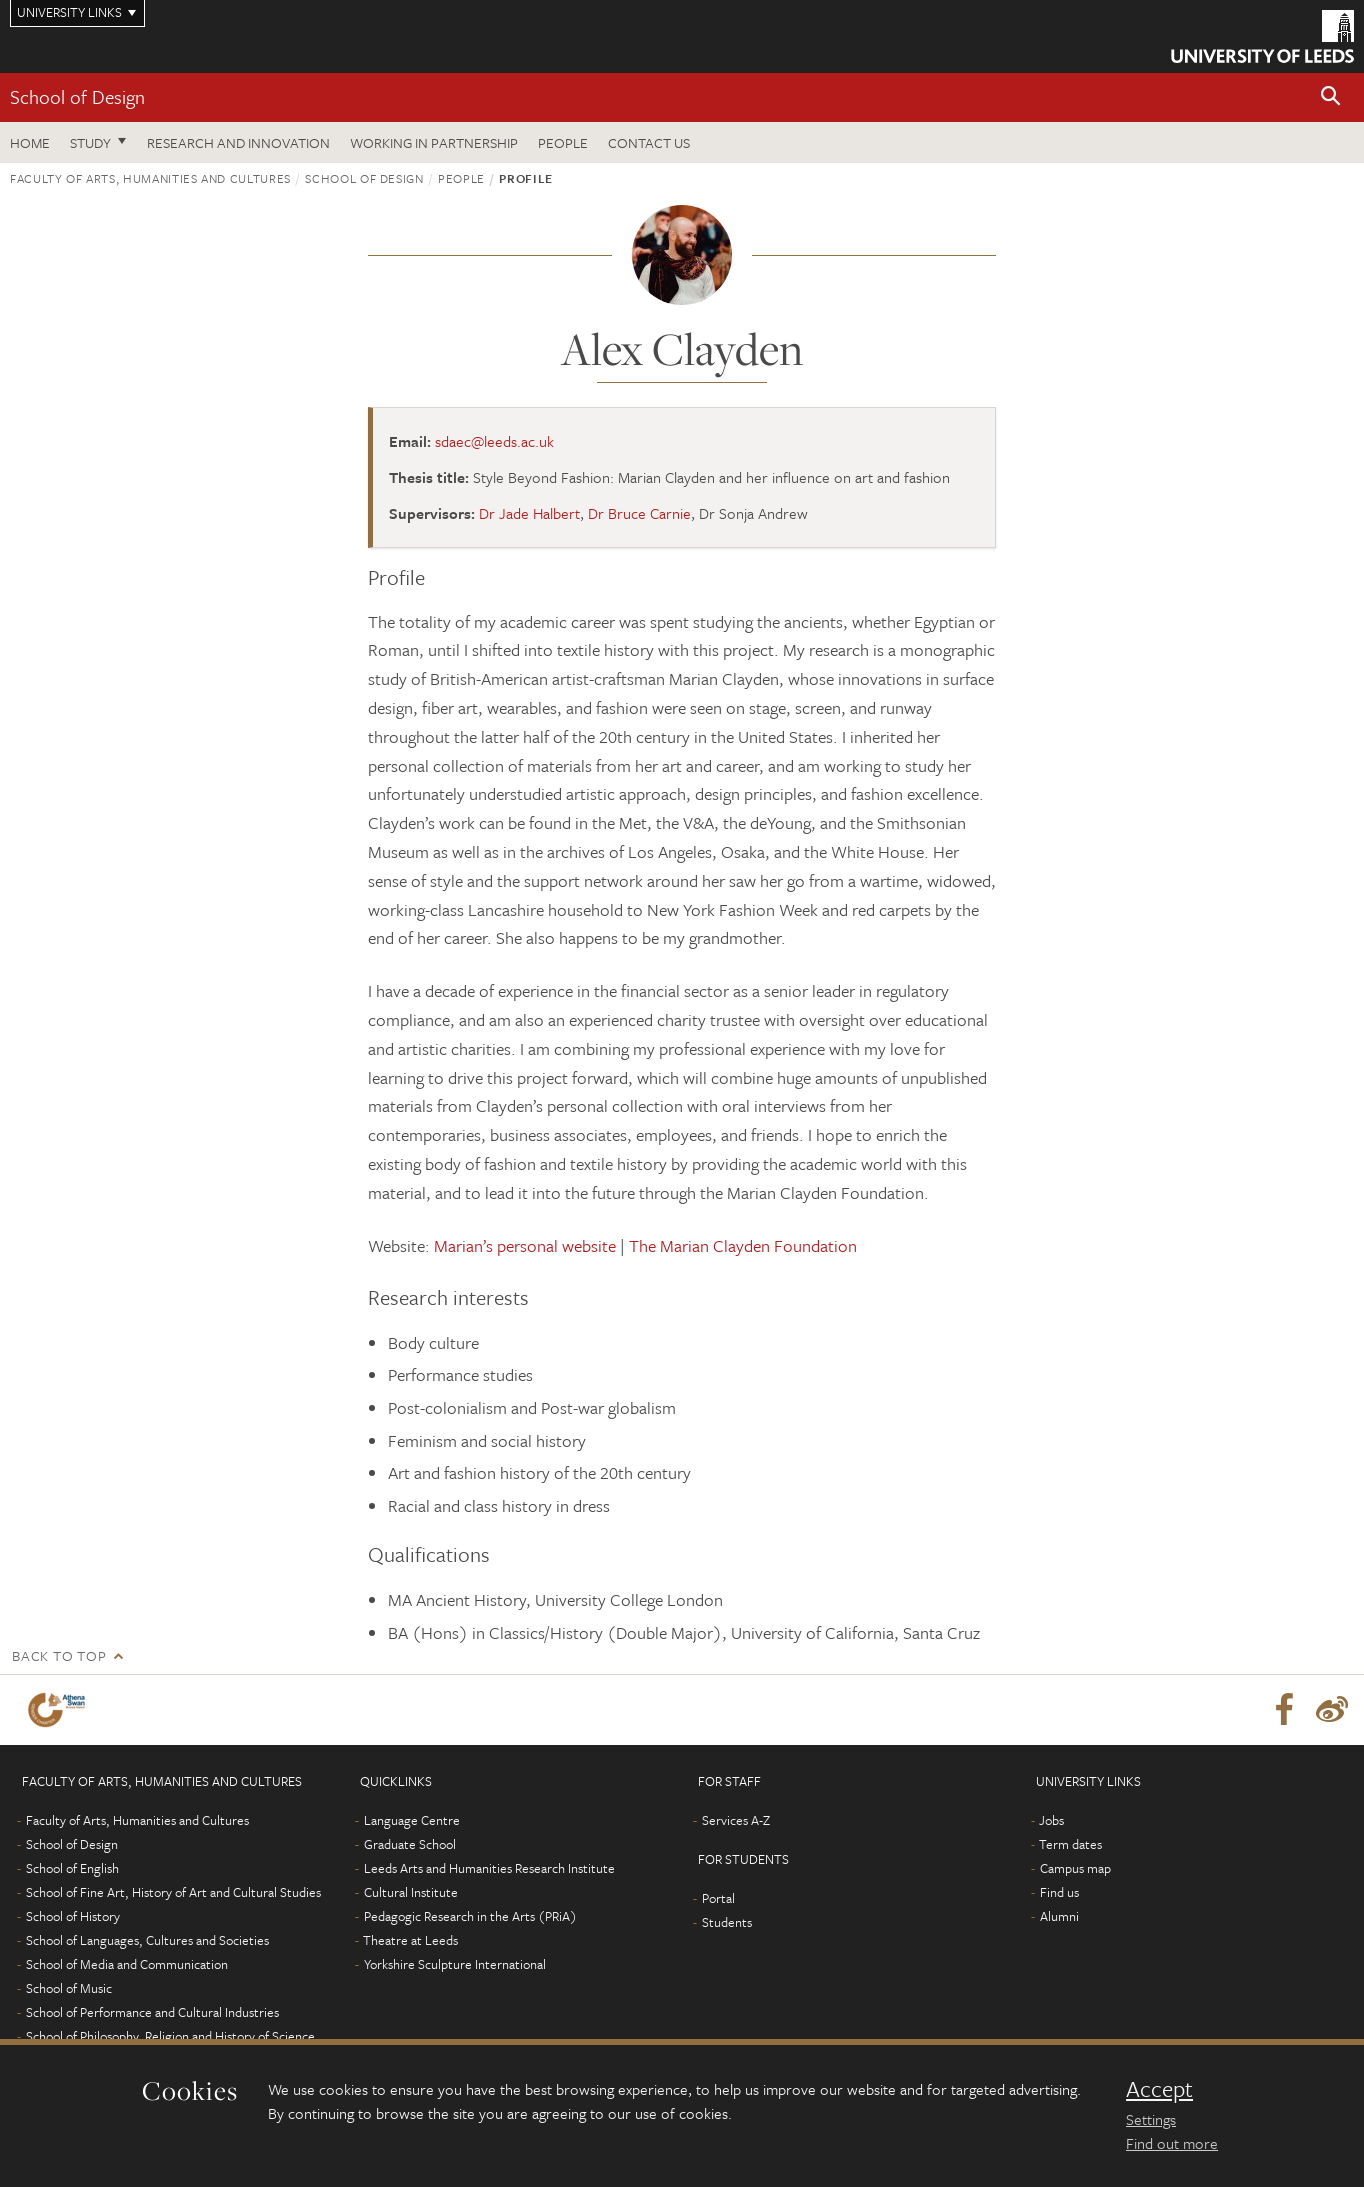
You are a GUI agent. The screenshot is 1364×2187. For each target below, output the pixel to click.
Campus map (1075, 1868)
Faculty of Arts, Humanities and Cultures (150, 178)
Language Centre (412, 1820)
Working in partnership (434, 142)
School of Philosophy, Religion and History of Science (170, 2036)
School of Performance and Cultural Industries (152, 2012)
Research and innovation (238, 142)
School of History (73, 1916)
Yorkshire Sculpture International (455, 1964)
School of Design (77, 96)
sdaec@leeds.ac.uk (494, 441)
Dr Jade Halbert (529, 513)
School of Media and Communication (127, 1964)
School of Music (69, 1988)
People (563, 142)
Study (90, 142)
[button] (1331, 97)
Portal (718, 1898)
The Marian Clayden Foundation (743, 1245)
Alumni (1059, 1916)
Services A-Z (736, 1820)
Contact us (649, 142)
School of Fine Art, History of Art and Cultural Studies (173, 1892)
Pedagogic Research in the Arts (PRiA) (470, 1916)
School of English (72, 1868)
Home (30, 142)
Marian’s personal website (525, 1245)
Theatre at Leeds (410, 1940)
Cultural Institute (411, 1892)
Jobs (1051, 1820)
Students (727, 1922)
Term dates (1070, 1844)
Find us (1059, 1892)
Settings (1151, 2119)
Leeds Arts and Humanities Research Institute (489, 1868)
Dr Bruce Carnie (639, 513)
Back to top (59, 1655)
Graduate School (410, 1844)
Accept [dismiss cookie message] (1159, 2089)
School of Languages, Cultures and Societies (147, 1940)
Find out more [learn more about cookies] (1172, 2143)
